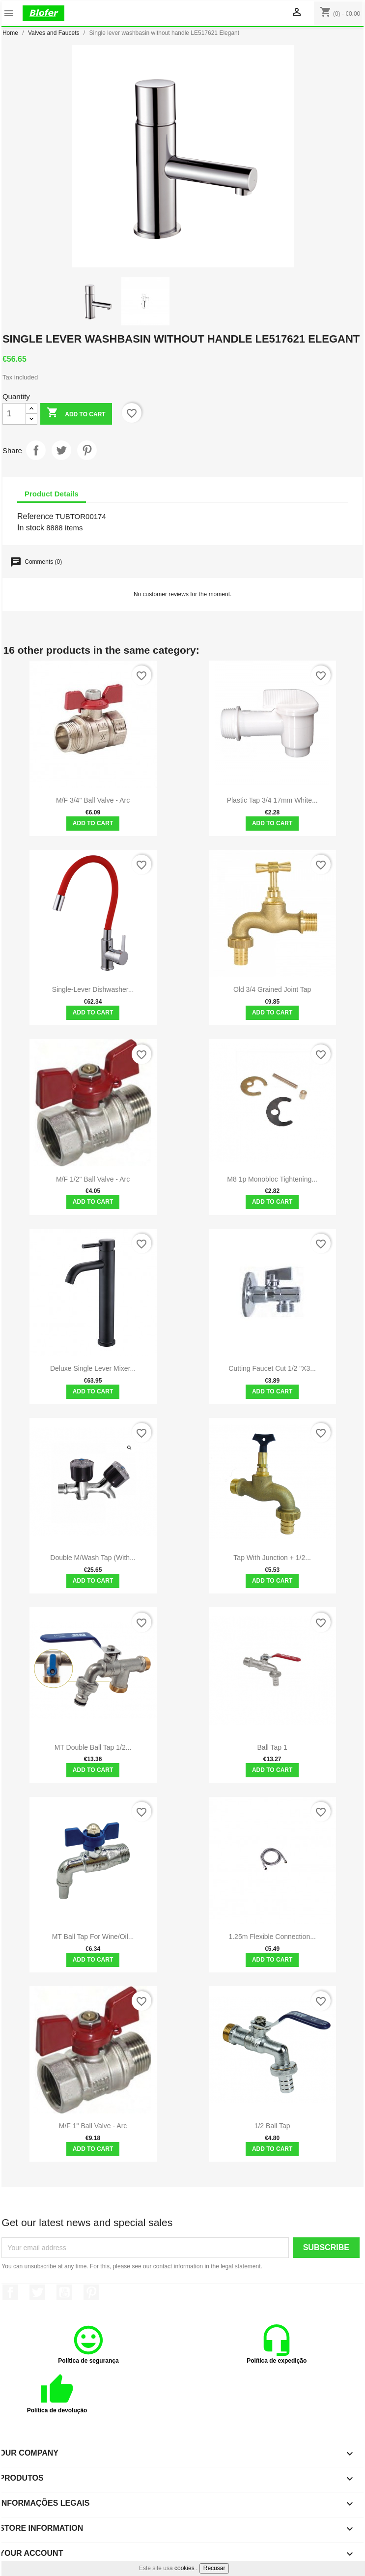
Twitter (37, 2292)
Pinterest (87, 450)
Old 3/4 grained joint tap (272, 989)
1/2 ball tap (272, 2126)
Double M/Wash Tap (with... (93, 1558)
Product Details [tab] (52, 494)
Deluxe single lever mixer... (93, 1368)
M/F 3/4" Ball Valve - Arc (93, 800)
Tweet (61, 450)
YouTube (64, 2292)
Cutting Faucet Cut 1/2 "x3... (272, 1368)
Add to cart (76, 413)
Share (36, 450)
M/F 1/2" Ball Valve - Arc (93, 1179)
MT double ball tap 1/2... (93, 1747)
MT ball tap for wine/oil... (93, 1936)
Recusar (214, 2568)
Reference (35, 516)
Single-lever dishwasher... (93, 989)
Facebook (10, 2292)
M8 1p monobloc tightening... (272, 1179)
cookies (184, 2568)
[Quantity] (14, 414)
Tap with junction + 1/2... (272, 1558)
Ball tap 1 (272, 1747)
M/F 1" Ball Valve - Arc (93, 2126)
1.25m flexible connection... (271, 1936)
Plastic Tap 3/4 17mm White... (272, 800)
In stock (30, 527)
